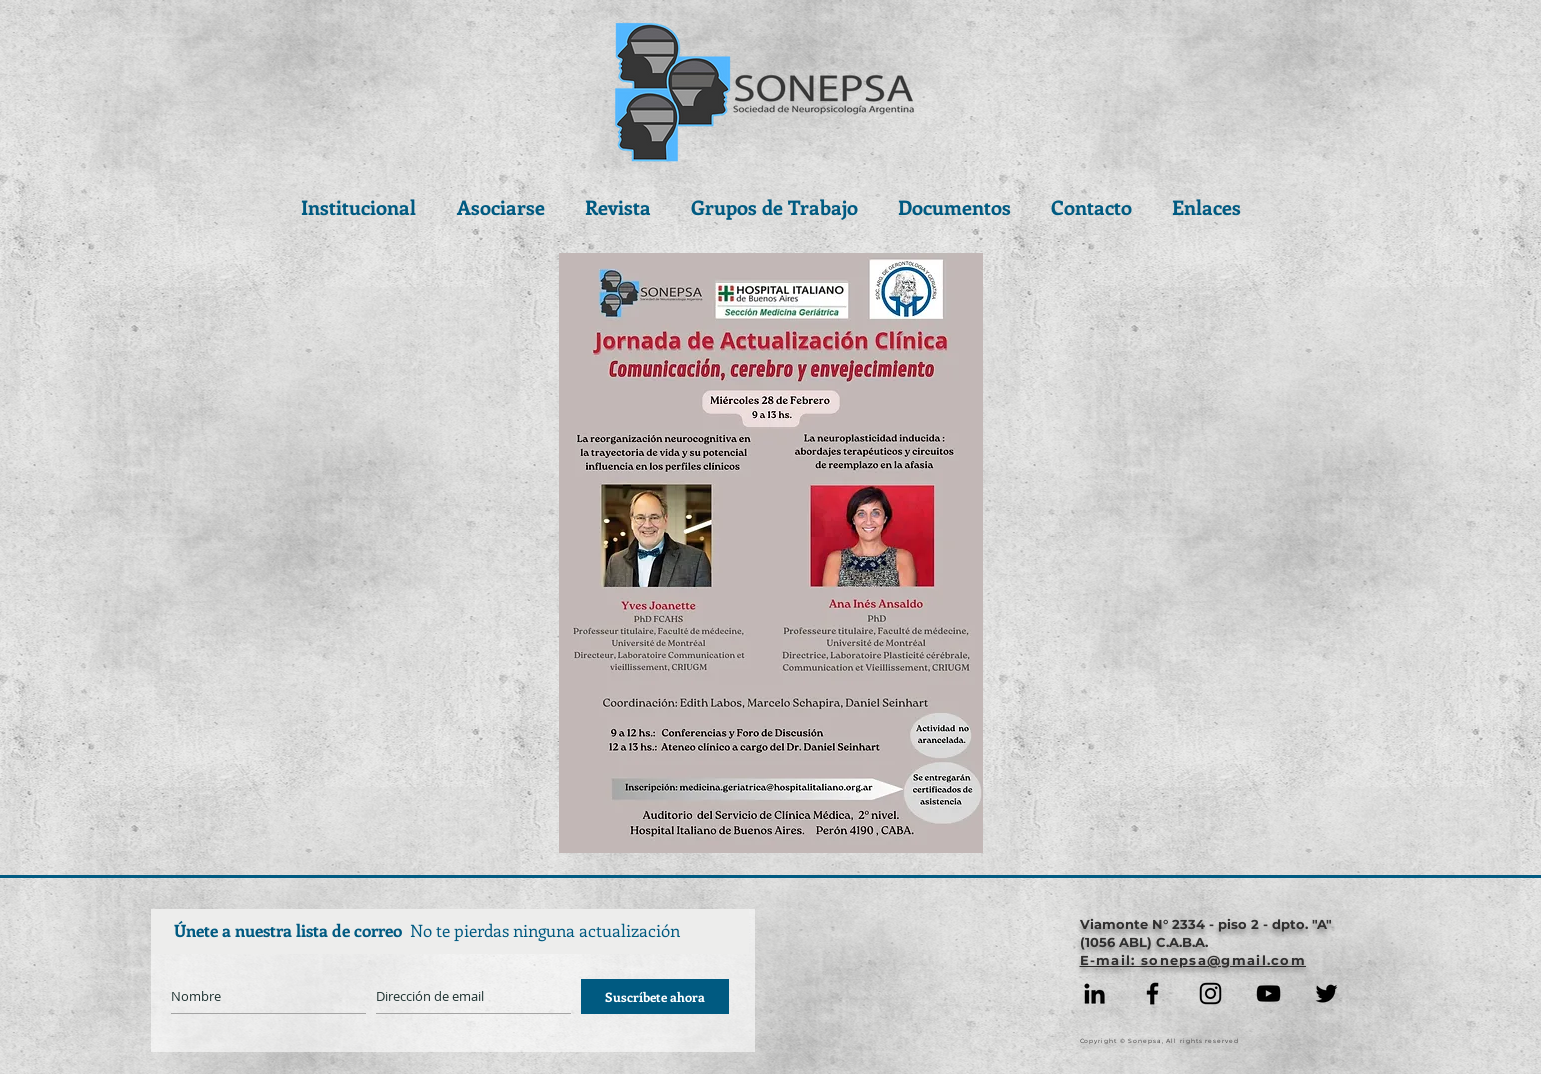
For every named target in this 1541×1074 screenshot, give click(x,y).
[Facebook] (1152, 993)
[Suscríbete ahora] (655, 996)
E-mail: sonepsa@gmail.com (1193, 960)
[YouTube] (1268, 993)
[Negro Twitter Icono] (1326, 993)
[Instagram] (1210, 993)
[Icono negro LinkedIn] (1094, 993)
